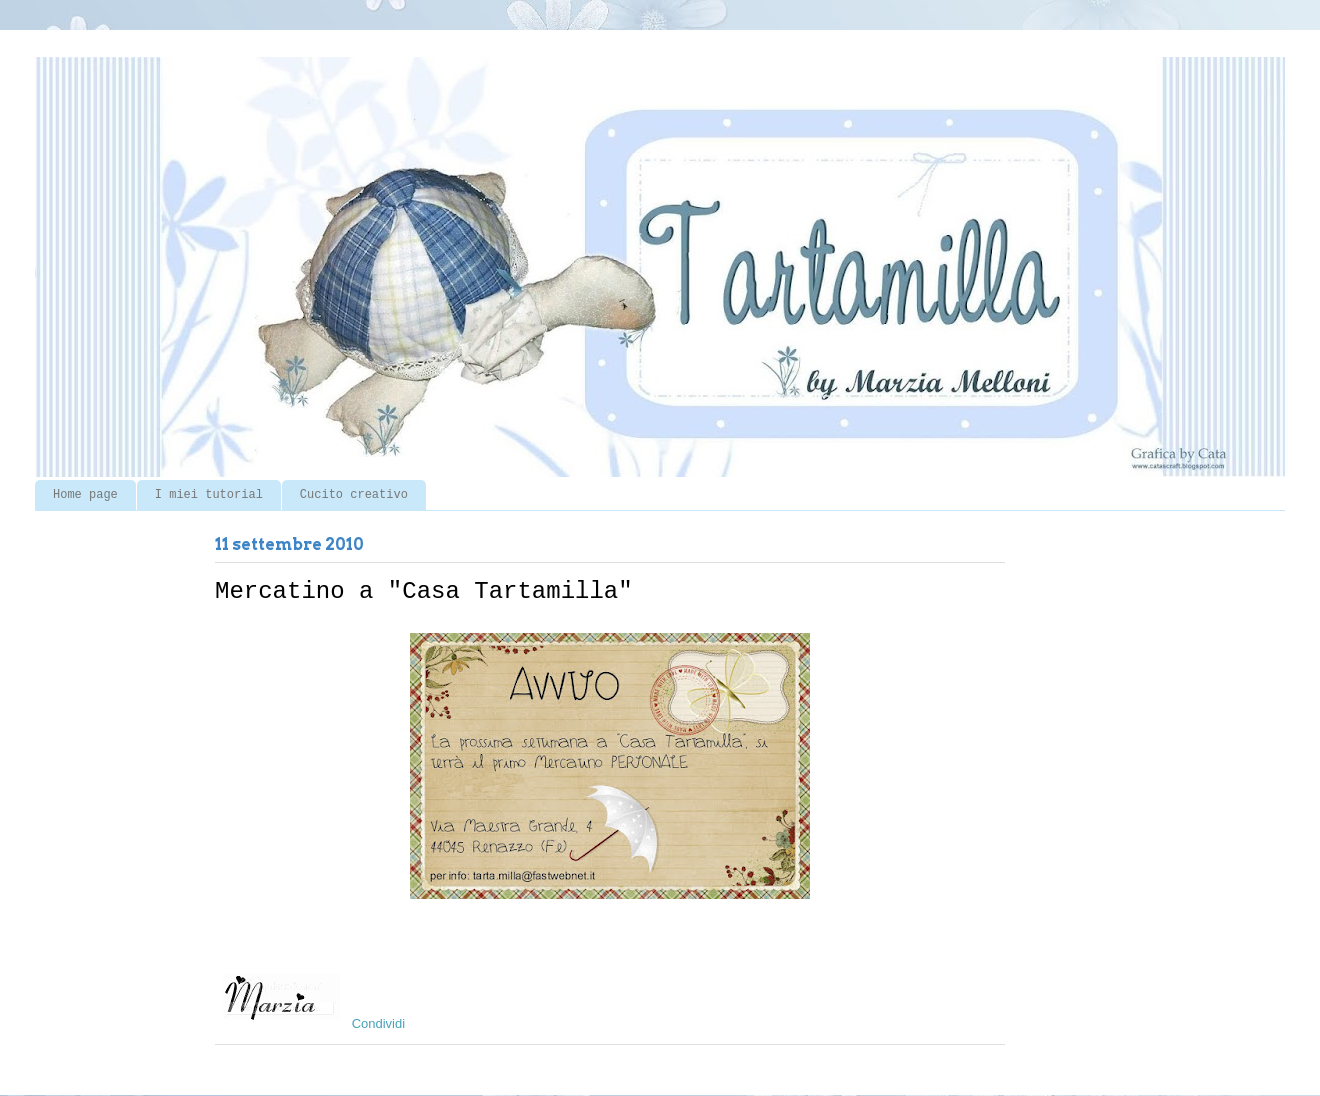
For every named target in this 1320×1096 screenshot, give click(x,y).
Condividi (378, 1023)
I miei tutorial (209, 495)
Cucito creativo (354, 495)
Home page (85, 495)
